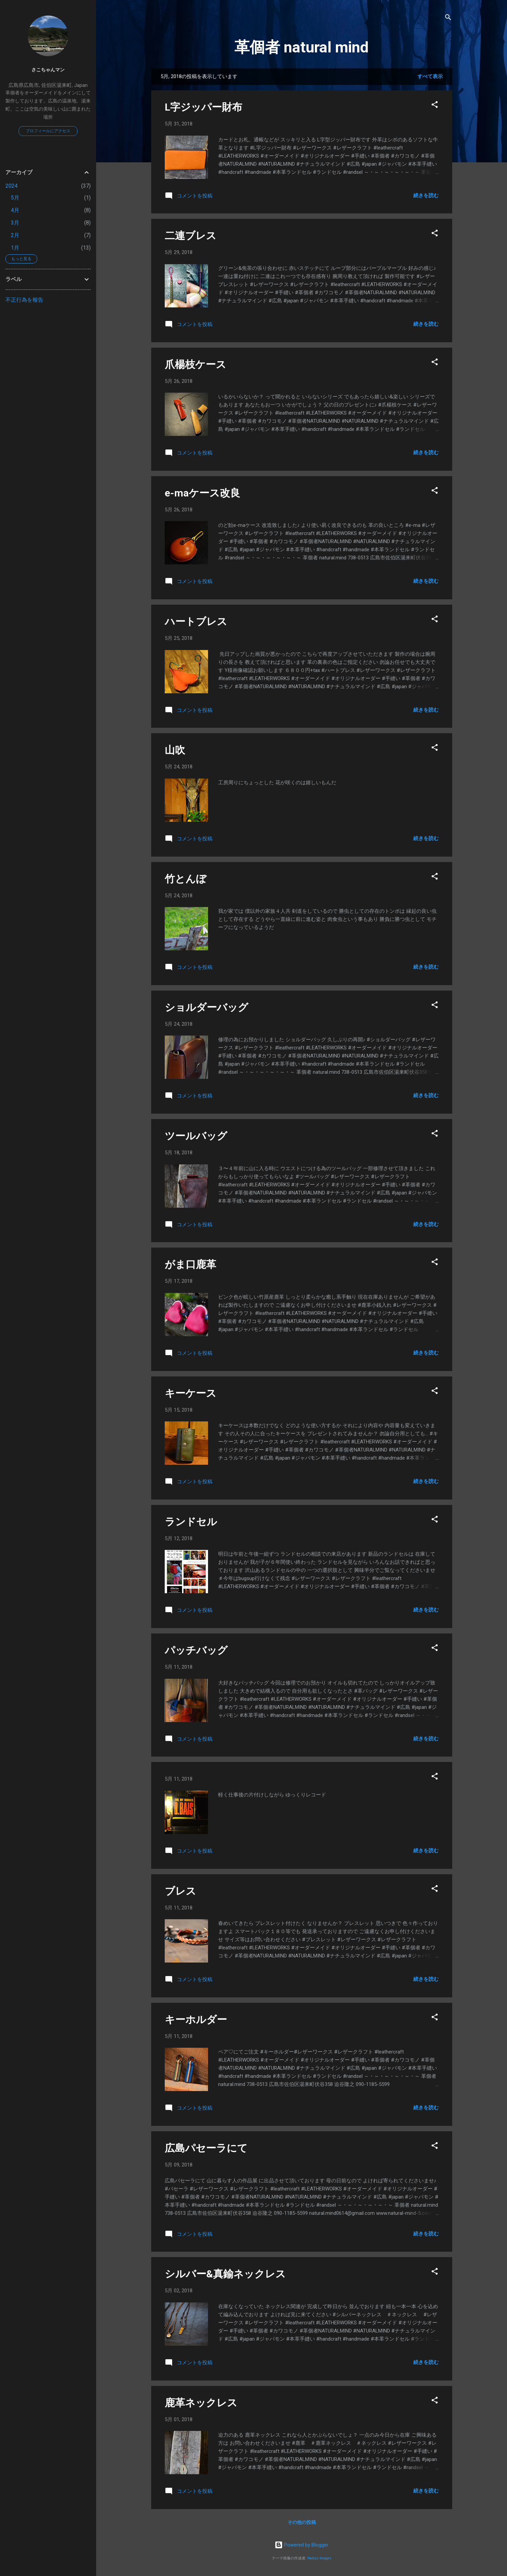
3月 (15, 222)
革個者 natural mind (301, 47)
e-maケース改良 (202, 493)
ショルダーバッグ (206, 1007)
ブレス (180, 1891)
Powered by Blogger (301, 2545)
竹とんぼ (185, 879)
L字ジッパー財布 (203, 107)
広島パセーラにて (206, 2148)
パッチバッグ (196, 1650)
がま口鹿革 (190, 1264)
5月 (15, 197)
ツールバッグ (196, 1136)
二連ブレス (190, 235)
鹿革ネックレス (201, 2403)
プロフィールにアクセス (48, 131)
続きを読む (426, 195)
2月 (15, 235)
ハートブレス (196, 621)
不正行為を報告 (24, 300)
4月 (15, 210)
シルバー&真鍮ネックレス (225, 2274)
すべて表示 (430, 76)
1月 (15, 248)
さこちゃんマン (48, 69)
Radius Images (319, 2558)
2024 (11, 186)
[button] (435, 105)
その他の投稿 (301, 2522)
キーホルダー (196, 2019)
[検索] (448, 18)
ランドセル (191, 1522)
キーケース (190, 1393)
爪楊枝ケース (195, 364)
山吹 (175, 750)
